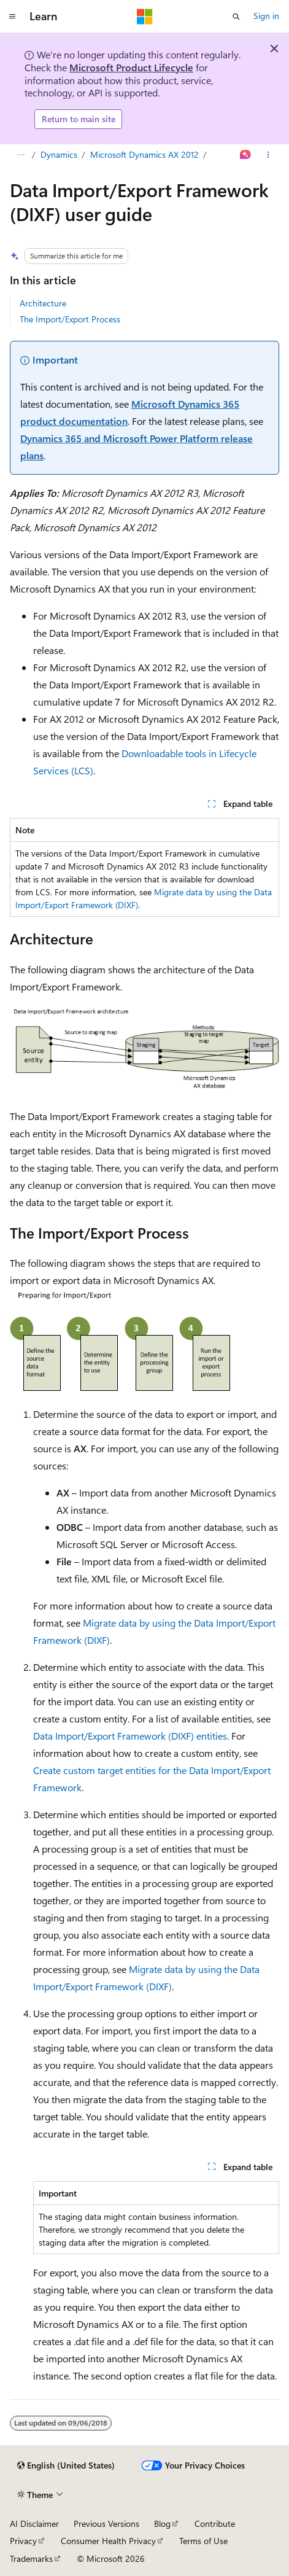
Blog (162, 2523)
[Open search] (236, 17)
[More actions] (268, 155)
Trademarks (31, 2558)
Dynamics (58, 154)
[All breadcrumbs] (20, 155)
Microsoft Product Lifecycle (131, 67)
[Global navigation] (12, 17)
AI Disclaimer (34, 2523)
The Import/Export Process (70, 319)
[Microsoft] (145, 17)
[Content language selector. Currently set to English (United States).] (66, 2465)
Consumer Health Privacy (108, 2541)
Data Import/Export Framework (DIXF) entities (130, 1735)
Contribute (215, 2523)
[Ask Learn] (246, 155)
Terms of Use (203, 2541)
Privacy (23, 2541)
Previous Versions (106, 2523)
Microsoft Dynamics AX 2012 (144, 154)
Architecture (43, 303)
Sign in (266, 15)
